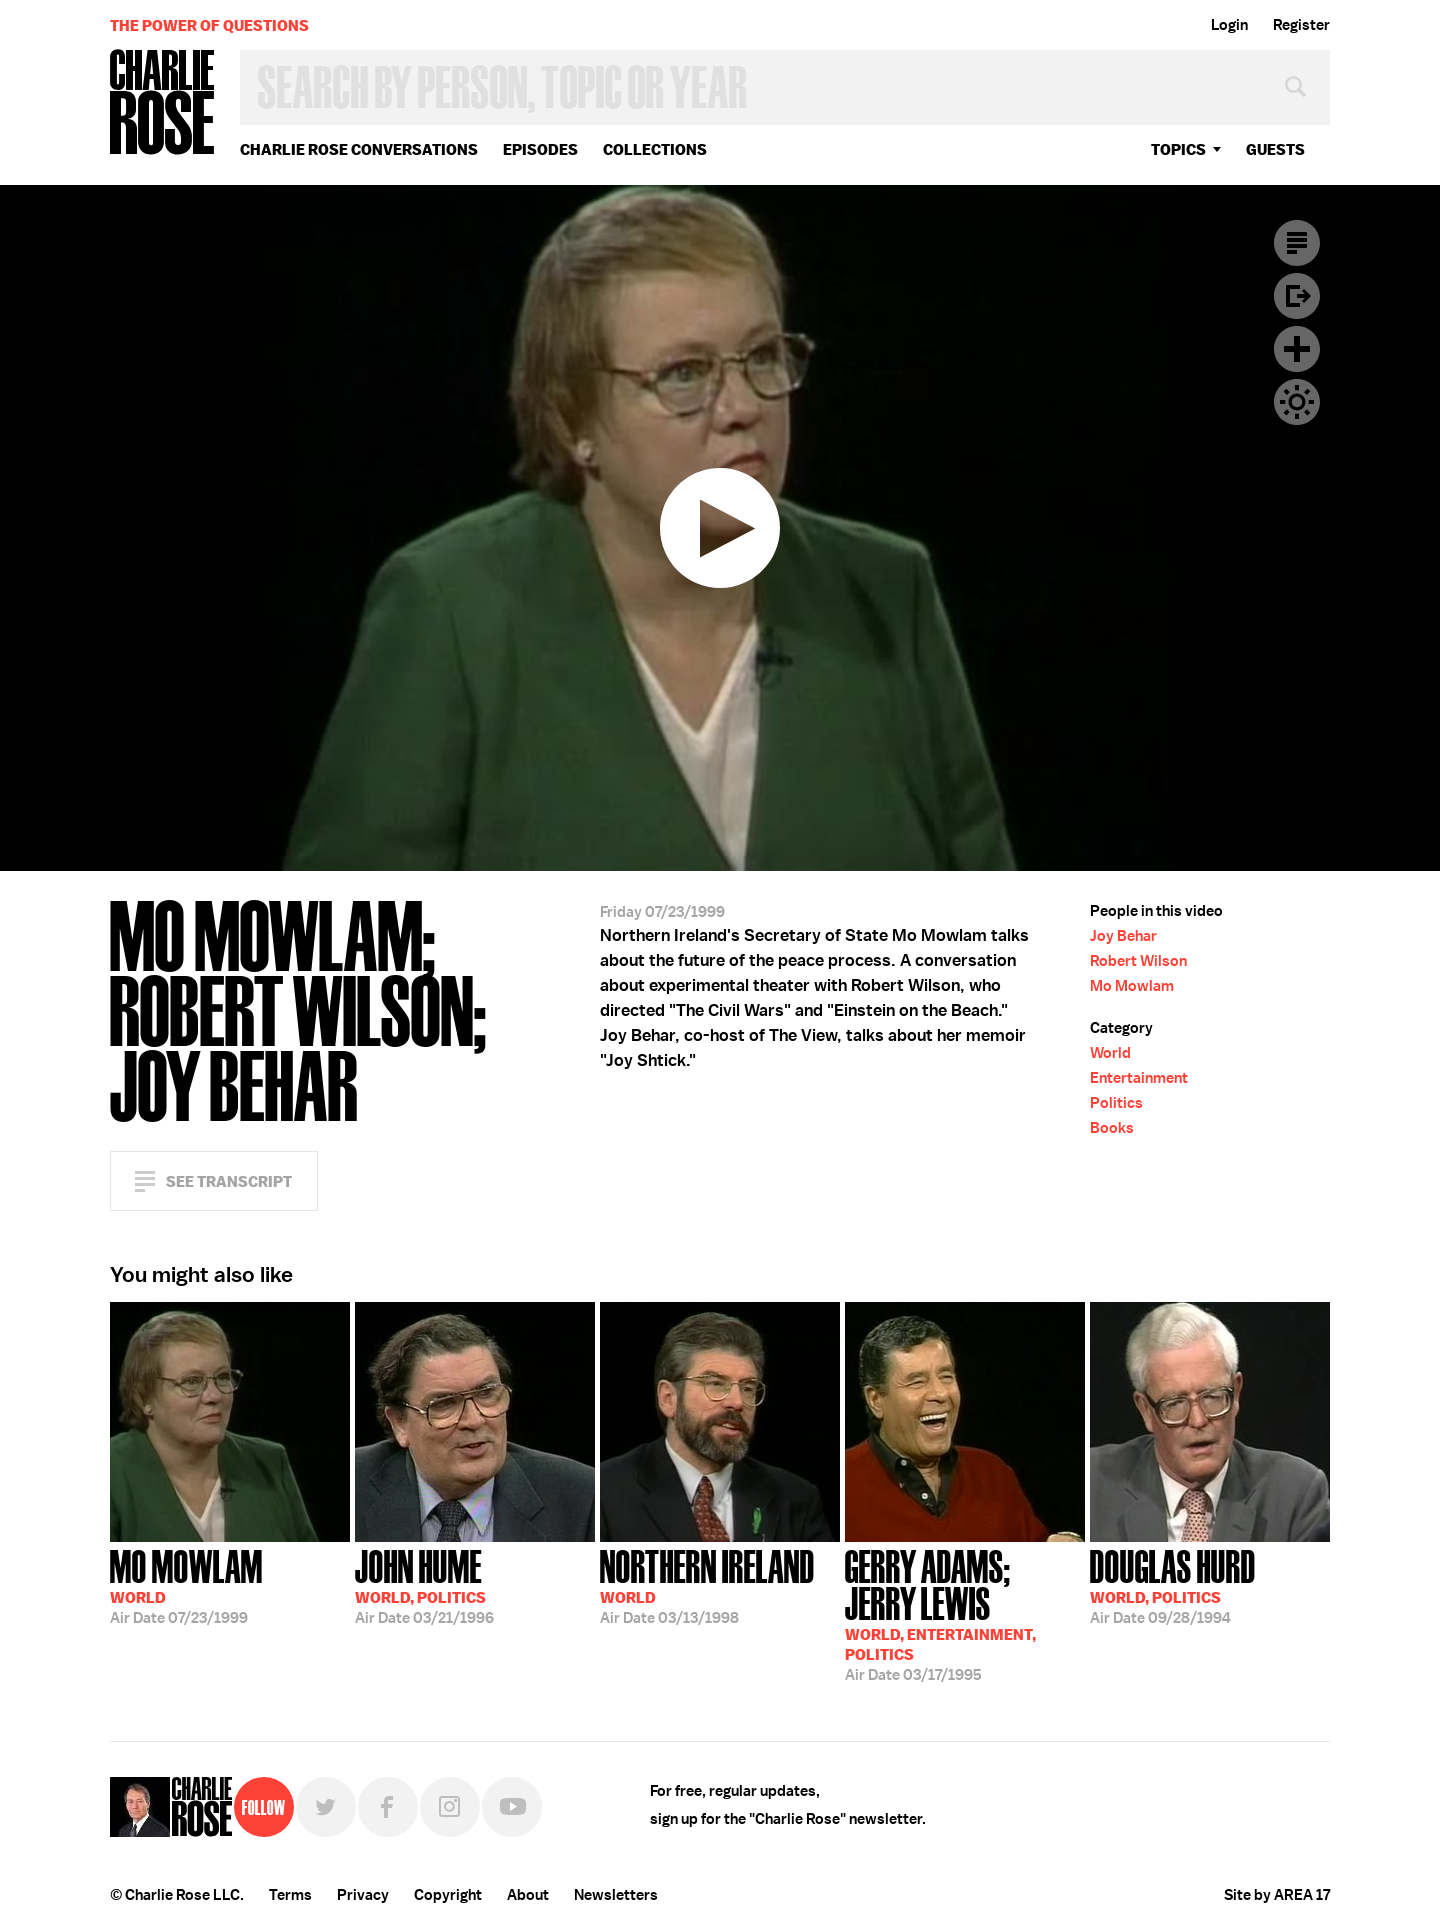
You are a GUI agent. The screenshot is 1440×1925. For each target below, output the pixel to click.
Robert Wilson (1138, 961)
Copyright (448, 1895)
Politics (1116, 1103)
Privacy (363, 1895)
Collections (655, 149)
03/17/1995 (965, 1613)
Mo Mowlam (1132, 986)
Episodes (540, 149)
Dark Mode (1297, 402)
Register (1301, 25)
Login (1229, 25)
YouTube (512, 1807)
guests (1275, 149)
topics (1178, 149)
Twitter (326, 1807)
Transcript (1297, 243)
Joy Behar (1123, 936)
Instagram (450, 1807)
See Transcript (229, 1181)
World (1110, 1053)
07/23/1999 (186, 1585)
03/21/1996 (424, 1585)
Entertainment (1139, 1078)
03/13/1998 (707, 1585)
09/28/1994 (1173, 1585)
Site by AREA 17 (1277, 1895)
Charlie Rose (163, 103)
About (528, 1895)
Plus (1297, 349)
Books (1112, 1128)
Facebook (388, 1807)
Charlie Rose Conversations (359, 149)
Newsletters (616, 1895)
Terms (290, 1895)
